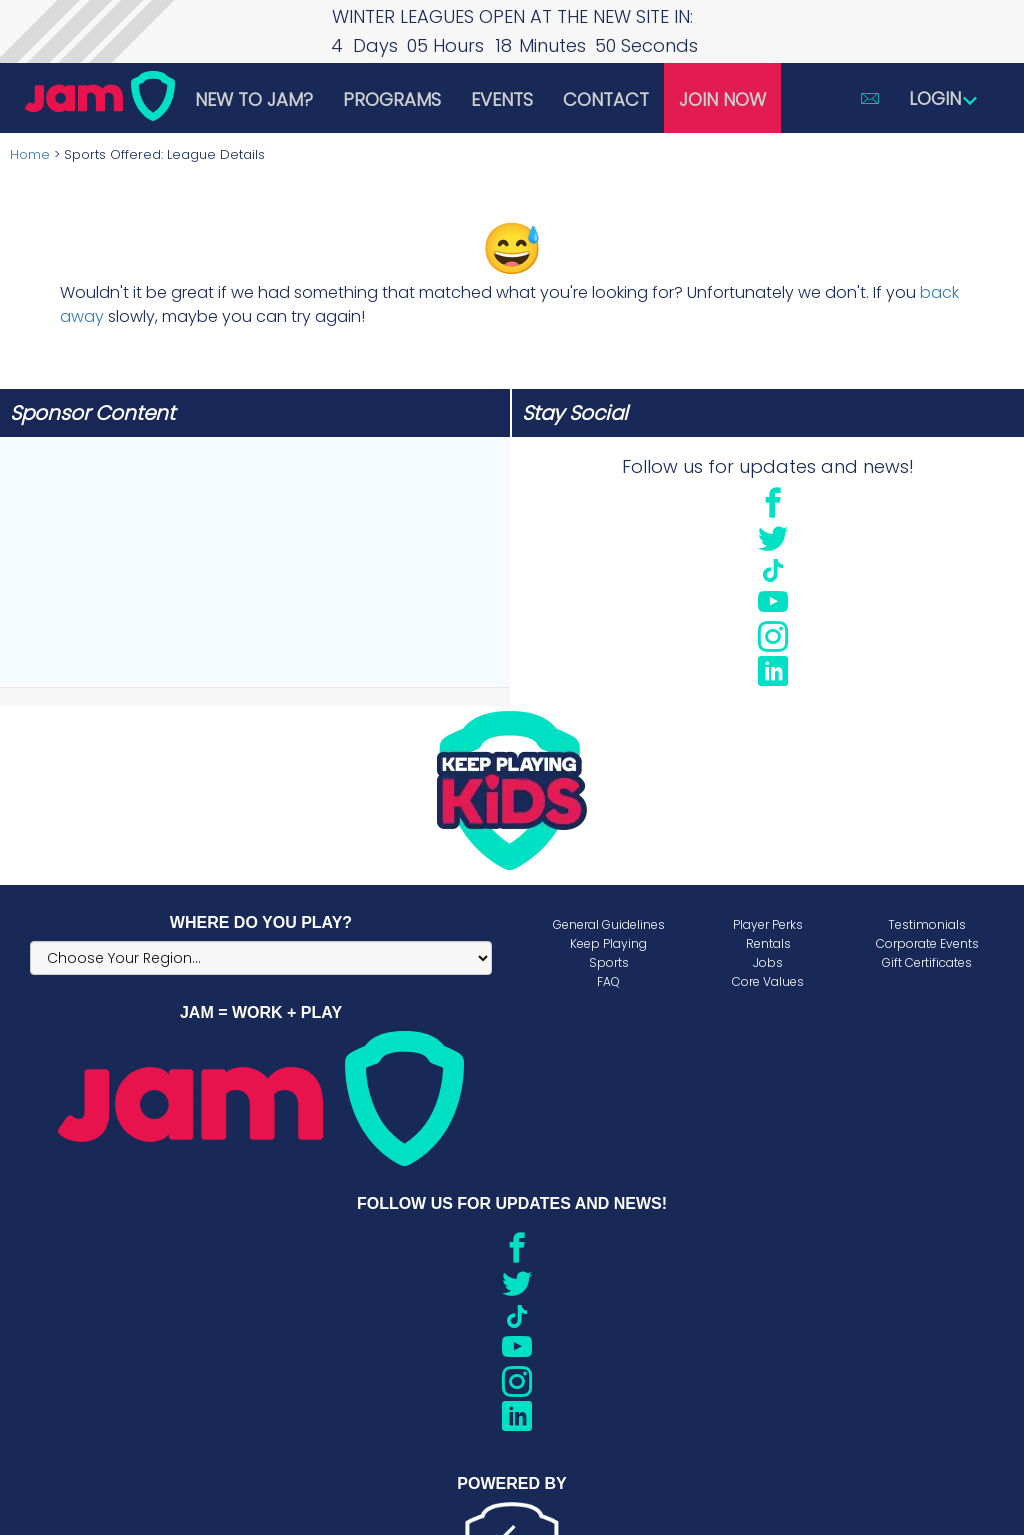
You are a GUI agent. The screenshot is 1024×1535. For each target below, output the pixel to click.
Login (944, 98)
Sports (609, 962)
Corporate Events (927, 943)
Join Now (722, 99)
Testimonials (927, 924)
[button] (870, 98)
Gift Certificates (927, 962)
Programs (392, 99)
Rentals (768, 943)
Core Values (768, 981)
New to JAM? (254, 99)
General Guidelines (609, 924)
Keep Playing (608, 943)
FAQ (608, 981)
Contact (606, 99)
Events (502, 99)
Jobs (768, 962)
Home (30, 154)
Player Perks (768, 924)
